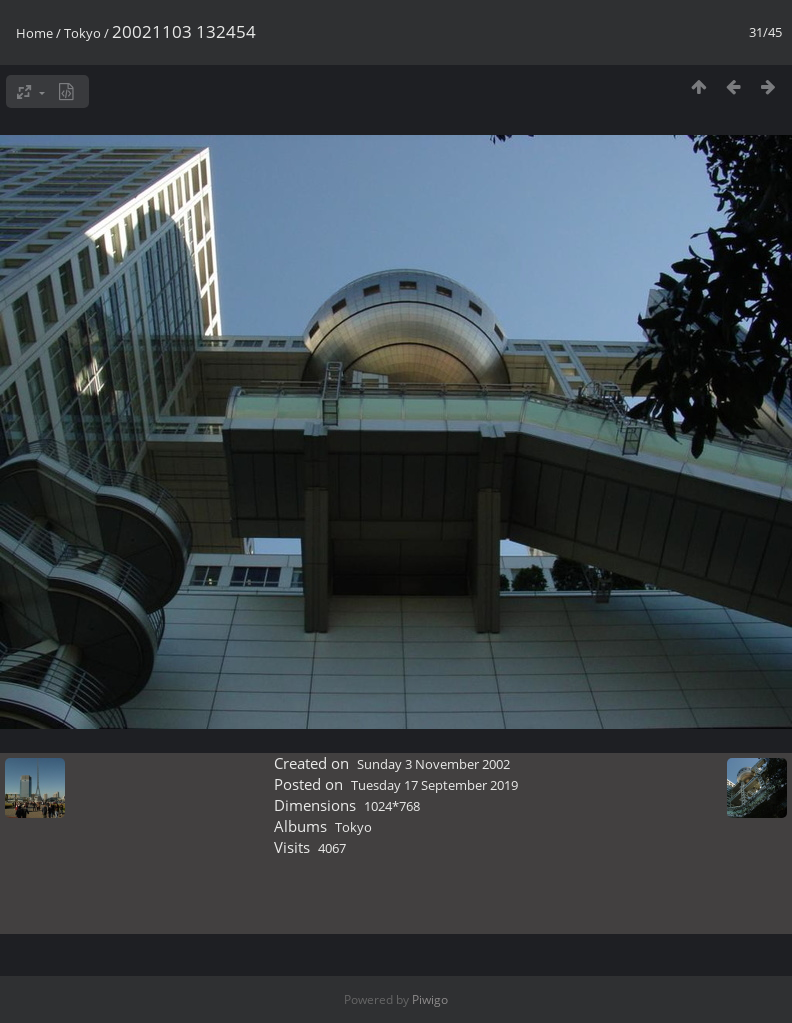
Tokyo (82, 33)
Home (34, 33)
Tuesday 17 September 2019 (434, 785)
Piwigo (430, 999)
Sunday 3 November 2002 (433, 764)
